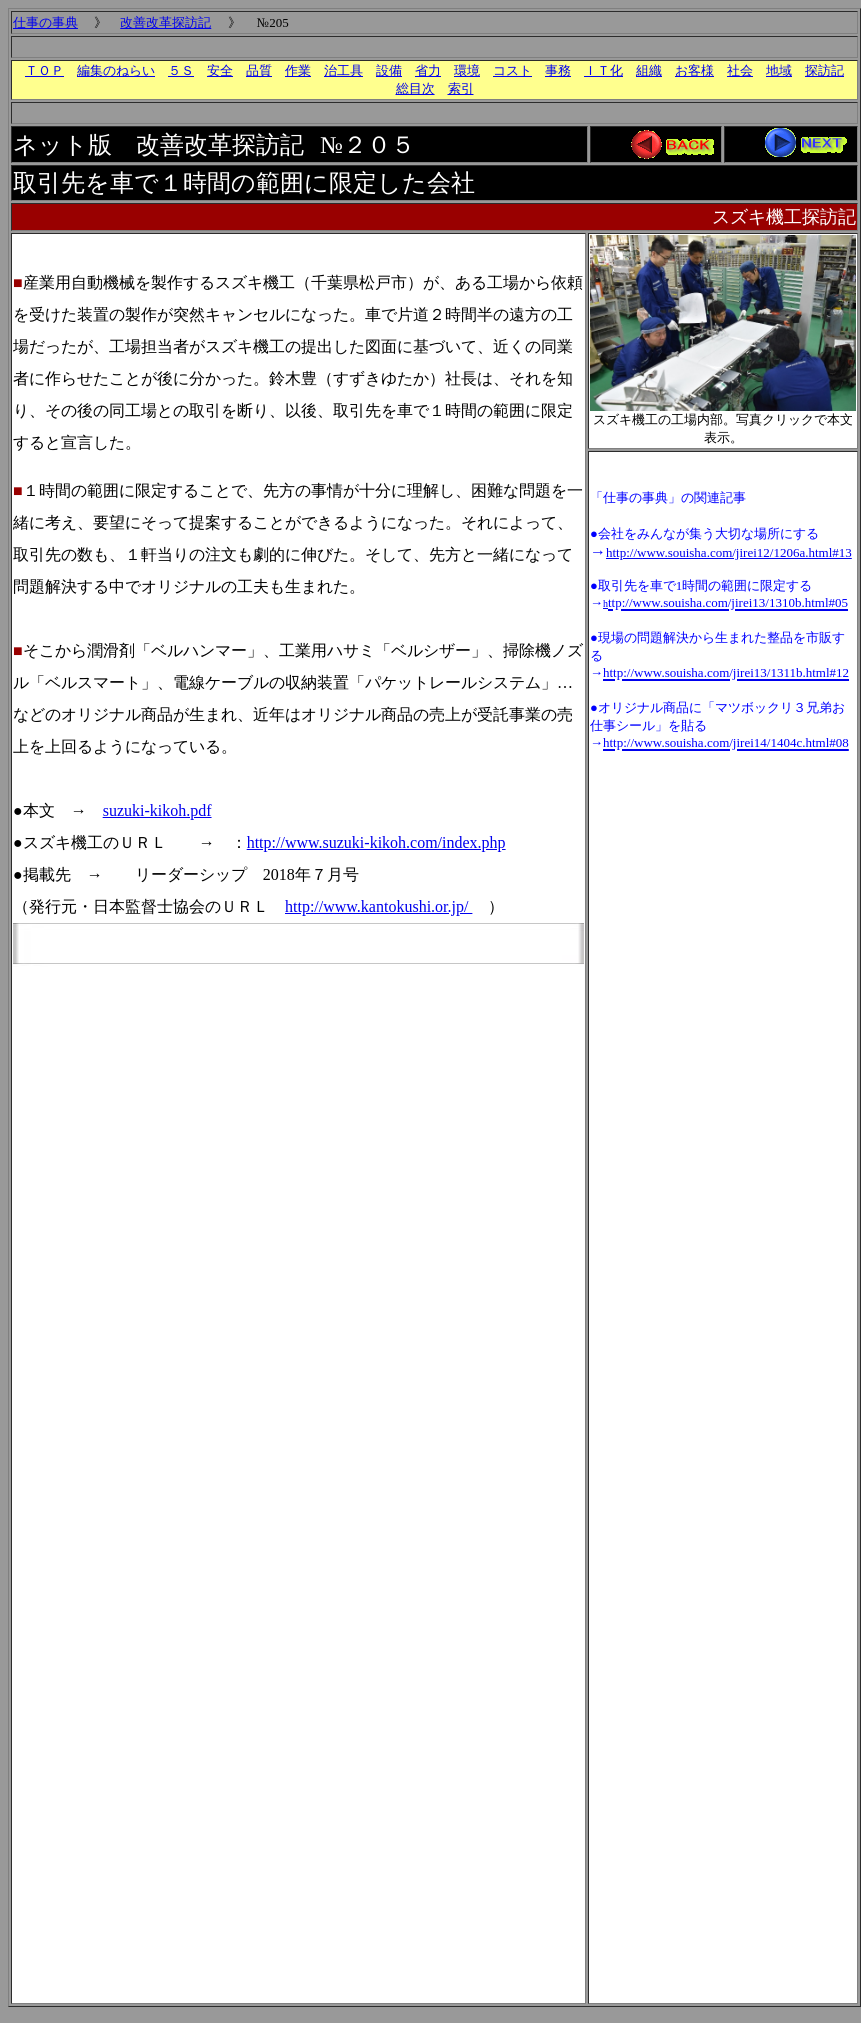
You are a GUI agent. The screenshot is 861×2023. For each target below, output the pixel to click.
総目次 (415, 88)
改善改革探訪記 (165, 22)
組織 (649, 70)
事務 (558, 70)
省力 (428, 70)
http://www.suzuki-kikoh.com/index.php (376, 842)
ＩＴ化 (603, 70)
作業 (298, 70)
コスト (512, 70)
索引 (461, 88)
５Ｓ (181, 70)
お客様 (694, 70)
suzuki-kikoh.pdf (157, 810)
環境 (467, 70)
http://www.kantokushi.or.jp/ (378, 906)
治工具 (343, 70)
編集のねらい (116, 70)
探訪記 (824, 70)
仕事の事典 (45, 22)
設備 (389, 70)
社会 (740, 70)
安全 (220, 70)
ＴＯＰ (44, 70)
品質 (259, 70)
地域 (779, 70)
